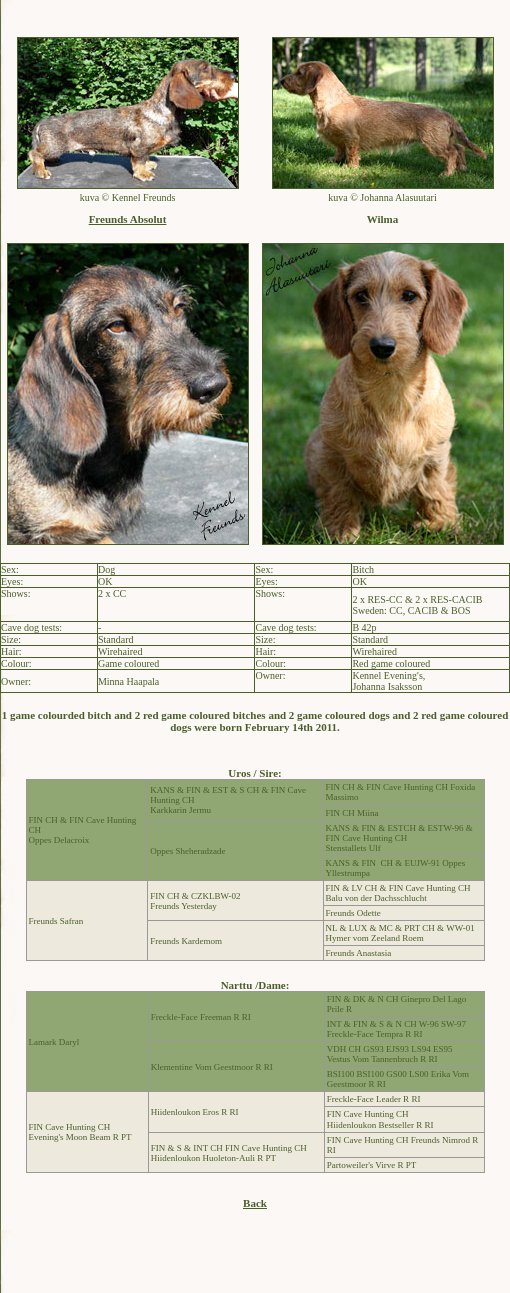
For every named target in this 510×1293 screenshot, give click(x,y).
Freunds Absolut (128, 219)
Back (255, 1203)
